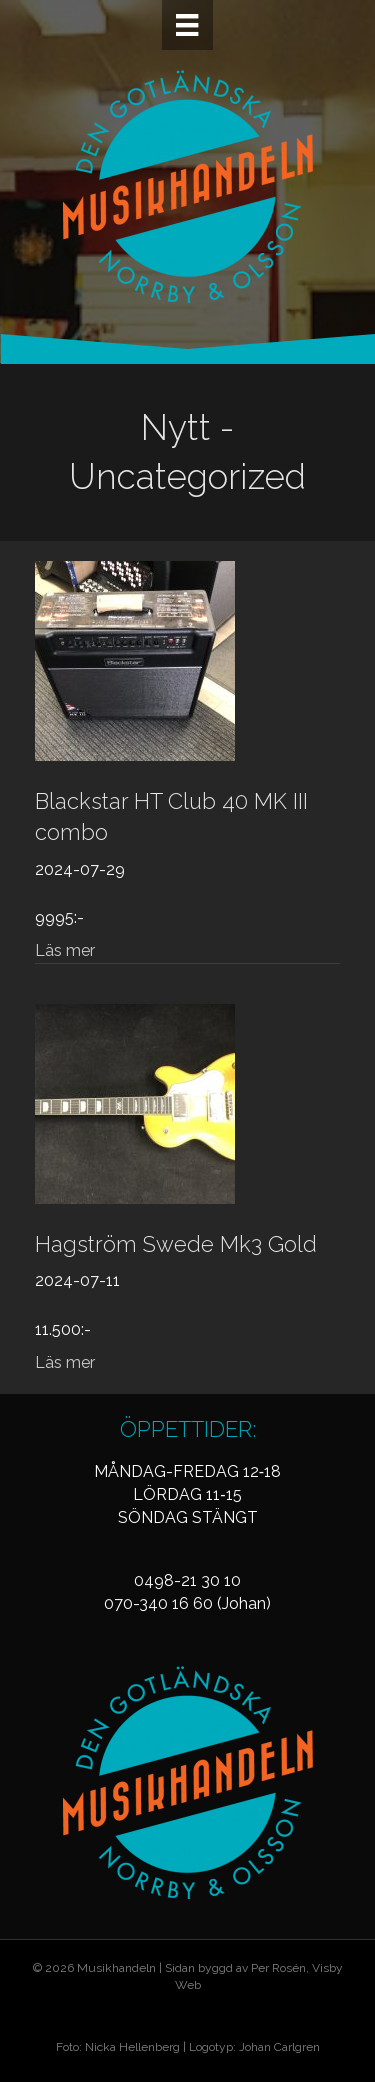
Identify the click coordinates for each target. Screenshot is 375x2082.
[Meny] (187, 25)
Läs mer (65, 950)
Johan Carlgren (279, 2047)
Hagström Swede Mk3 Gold (176, 1244)
